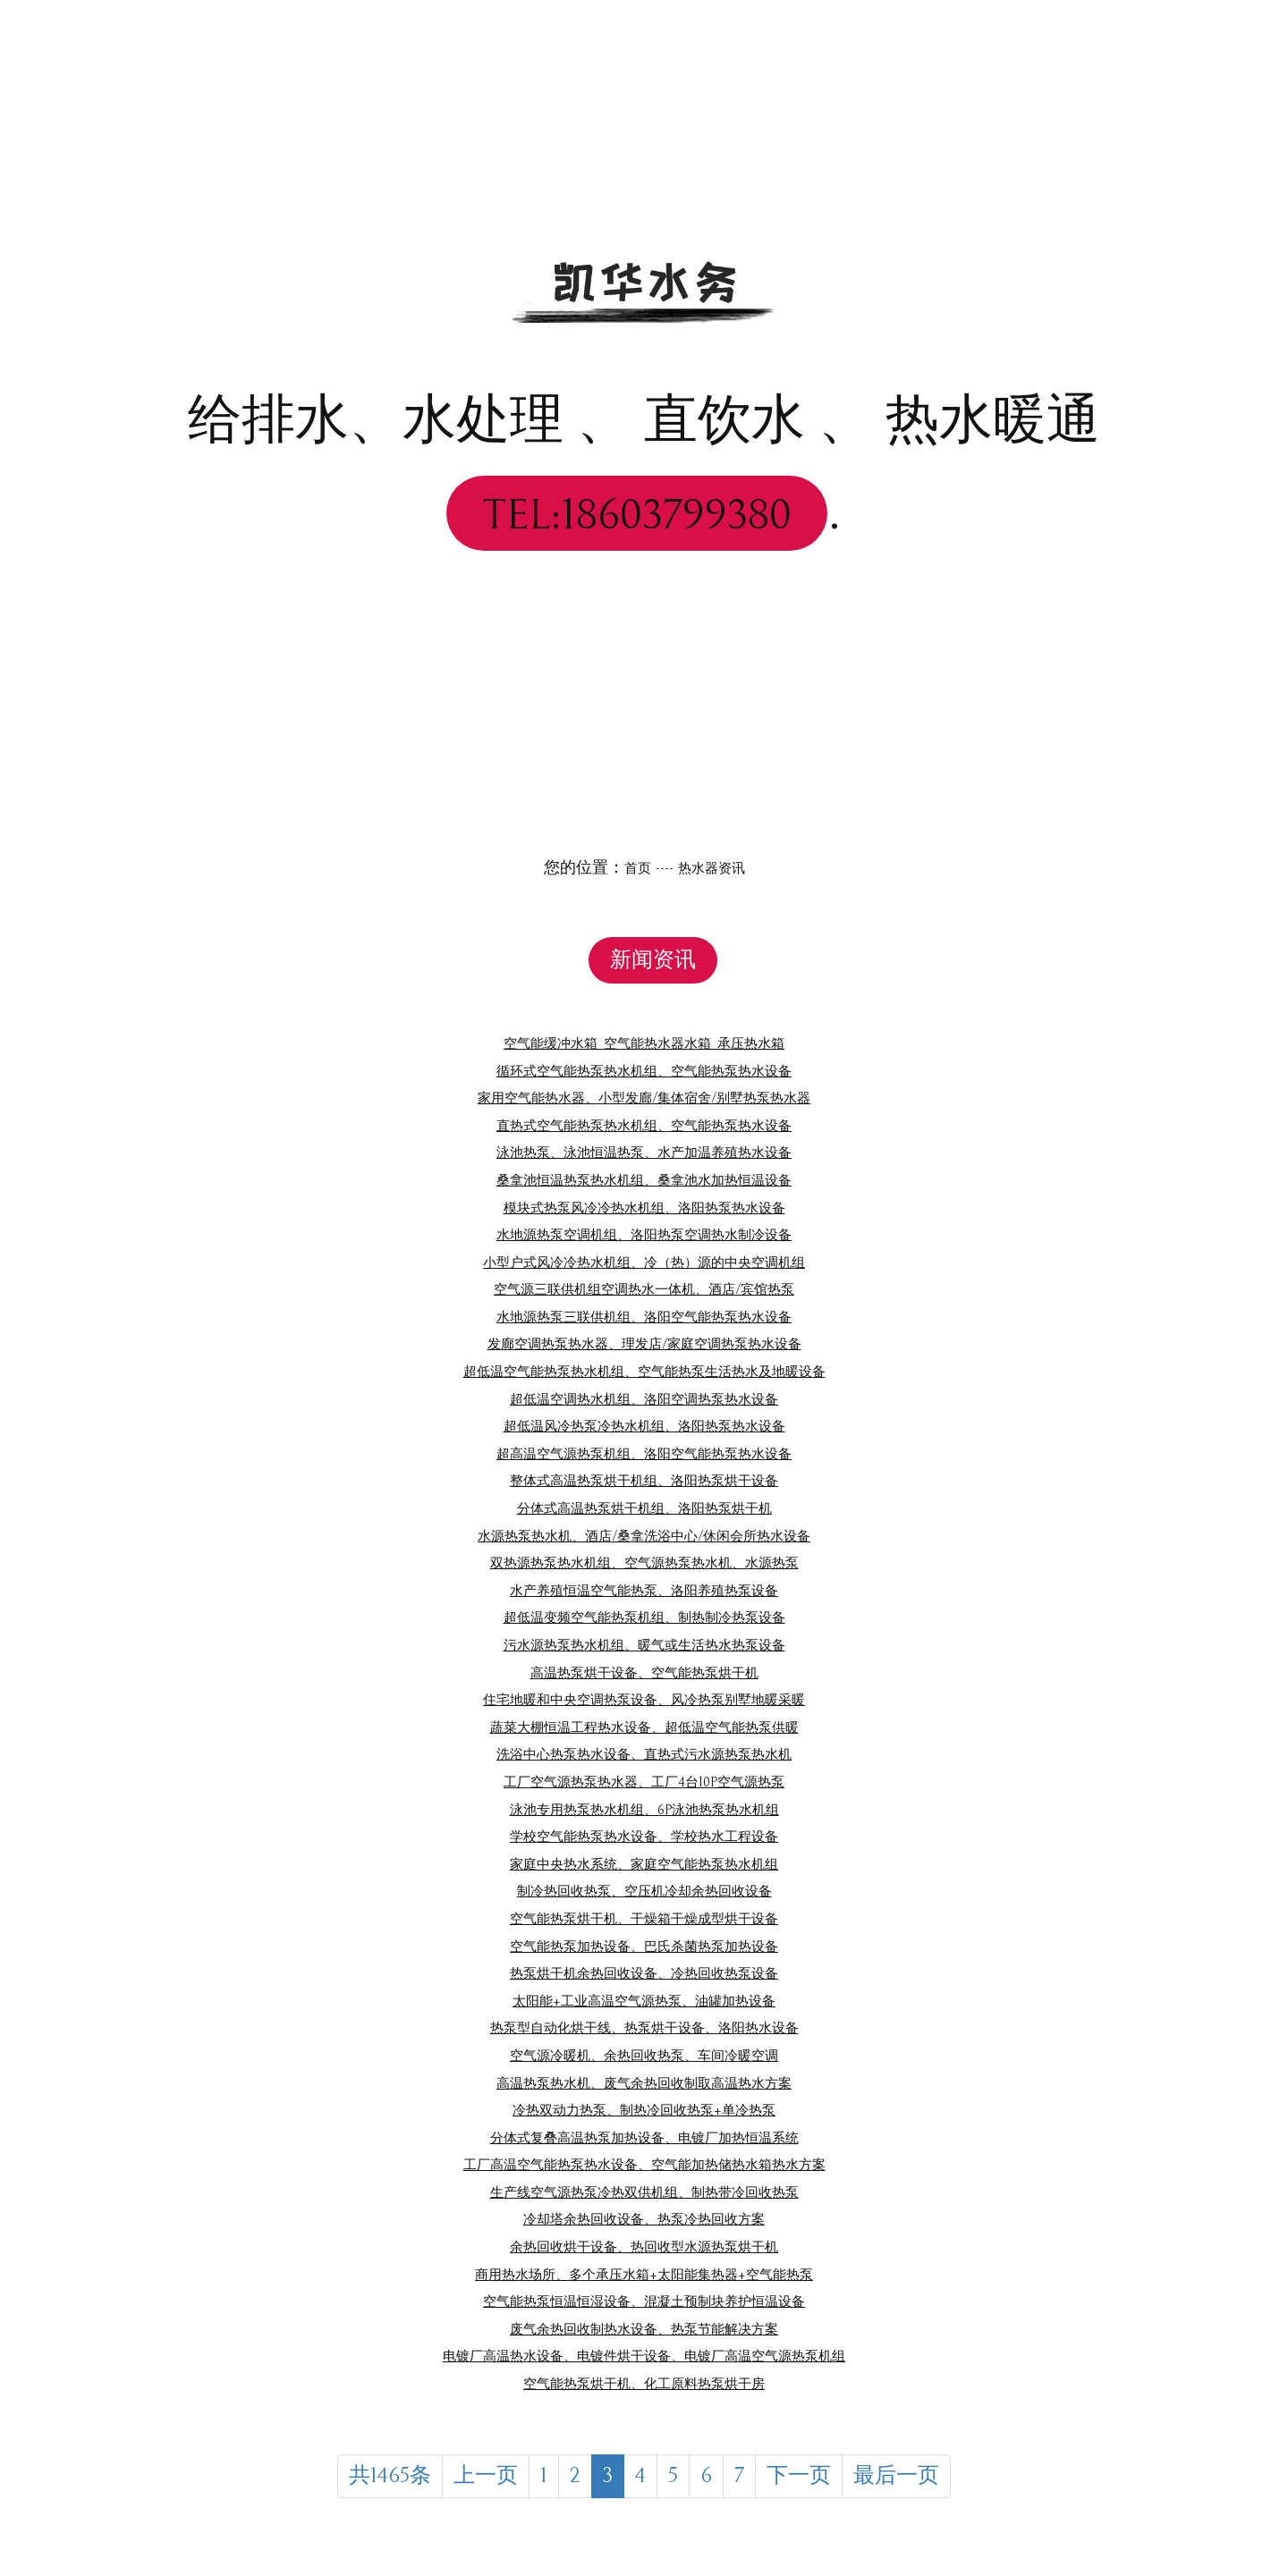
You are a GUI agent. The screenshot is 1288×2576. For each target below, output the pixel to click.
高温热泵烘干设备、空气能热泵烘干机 (644, 1672)
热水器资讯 (714, 867)
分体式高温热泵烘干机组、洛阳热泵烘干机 (644, 1508)
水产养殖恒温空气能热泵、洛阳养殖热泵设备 (644, 1590)
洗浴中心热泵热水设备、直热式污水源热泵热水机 (644, 1753)
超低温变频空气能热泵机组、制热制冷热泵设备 (644, 1617)
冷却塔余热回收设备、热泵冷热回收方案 (644, 2218)
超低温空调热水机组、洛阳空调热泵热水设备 (644, 1398)
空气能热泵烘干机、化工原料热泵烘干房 (644, 2383)
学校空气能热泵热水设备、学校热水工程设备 (644, 1836)
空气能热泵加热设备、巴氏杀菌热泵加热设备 (644, 1946)
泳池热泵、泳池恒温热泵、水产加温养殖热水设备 (644, 1152)
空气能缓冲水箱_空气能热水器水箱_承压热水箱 (644, 1043)
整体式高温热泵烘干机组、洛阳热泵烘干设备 (644, 1480)
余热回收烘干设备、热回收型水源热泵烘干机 (644, 2246)
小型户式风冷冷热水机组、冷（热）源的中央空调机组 (644, 1262)
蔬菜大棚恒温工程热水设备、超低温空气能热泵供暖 (644, 1727)
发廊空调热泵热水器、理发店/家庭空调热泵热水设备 (644, 1343)
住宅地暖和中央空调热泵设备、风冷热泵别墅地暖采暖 (644, 1699)
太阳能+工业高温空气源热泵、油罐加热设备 (644, 2000)
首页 (630, 867)
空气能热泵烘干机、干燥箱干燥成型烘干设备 (644, 1918)
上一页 (468, 2479)
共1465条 (354, 2479)
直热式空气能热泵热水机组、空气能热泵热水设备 (644, 1125)
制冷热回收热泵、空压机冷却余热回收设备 (644, 1890)
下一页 (815, 2479)
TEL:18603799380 (637, 513)
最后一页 (932, 2479)
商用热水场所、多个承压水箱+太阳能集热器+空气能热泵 (644, 2274)
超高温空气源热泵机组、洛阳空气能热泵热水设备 (644, 1453)
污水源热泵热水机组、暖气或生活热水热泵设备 (644, 1644)
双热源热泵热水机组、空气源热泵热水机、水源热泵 (644, 1562)
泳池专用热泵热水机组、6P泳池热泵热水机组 (644, 1809)
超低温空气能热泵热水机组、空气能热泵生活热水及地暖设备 (644, 1371)
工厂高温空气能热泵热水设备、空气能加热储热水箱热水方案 (644, 2164)
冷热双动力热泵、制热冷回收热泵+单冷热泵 (644, 2109)
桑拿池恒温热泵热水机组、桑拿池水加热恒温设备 (644, 1179)
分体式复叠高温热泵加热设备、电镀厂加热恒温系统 (644, 2137)
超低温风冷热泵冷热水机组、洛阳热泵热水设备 (644, 1425)
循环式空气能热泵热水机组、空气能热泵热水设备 (644, 1070)
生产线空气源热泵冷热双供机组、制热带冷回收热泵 (644, 2192)
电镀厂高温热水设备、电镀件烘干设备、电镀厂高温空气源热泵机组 (644, 2355)
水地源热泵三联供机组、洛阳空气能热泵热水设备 (644, 1316)
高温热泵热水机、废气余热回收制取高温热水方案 (644, 2082)
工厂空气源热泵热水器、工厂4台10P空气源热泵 (644, 1781)
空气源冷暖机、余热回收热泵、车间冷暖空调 (644, 2055)
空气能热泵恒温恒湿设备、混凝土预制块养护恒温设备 (644, 2301)
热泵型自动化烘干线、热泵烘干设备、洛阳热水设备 (644, 2027)
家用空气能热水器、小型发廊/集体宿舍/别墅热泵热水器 (644, 1097)
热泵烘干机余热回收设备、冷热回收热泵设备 (644, 1973)
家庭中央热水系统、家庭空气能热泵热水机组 (644, 1863)
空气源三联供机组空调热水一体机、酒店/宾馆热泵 (644, 1289)
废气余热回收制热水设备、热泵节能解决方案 (644, 2328)
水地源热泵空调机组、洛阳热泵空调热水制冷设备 (644, 1234)
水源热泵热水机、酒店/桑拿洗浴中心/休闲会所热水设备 (644, 1535)
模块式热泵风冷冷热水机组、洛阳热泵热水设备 (644, 1207)
